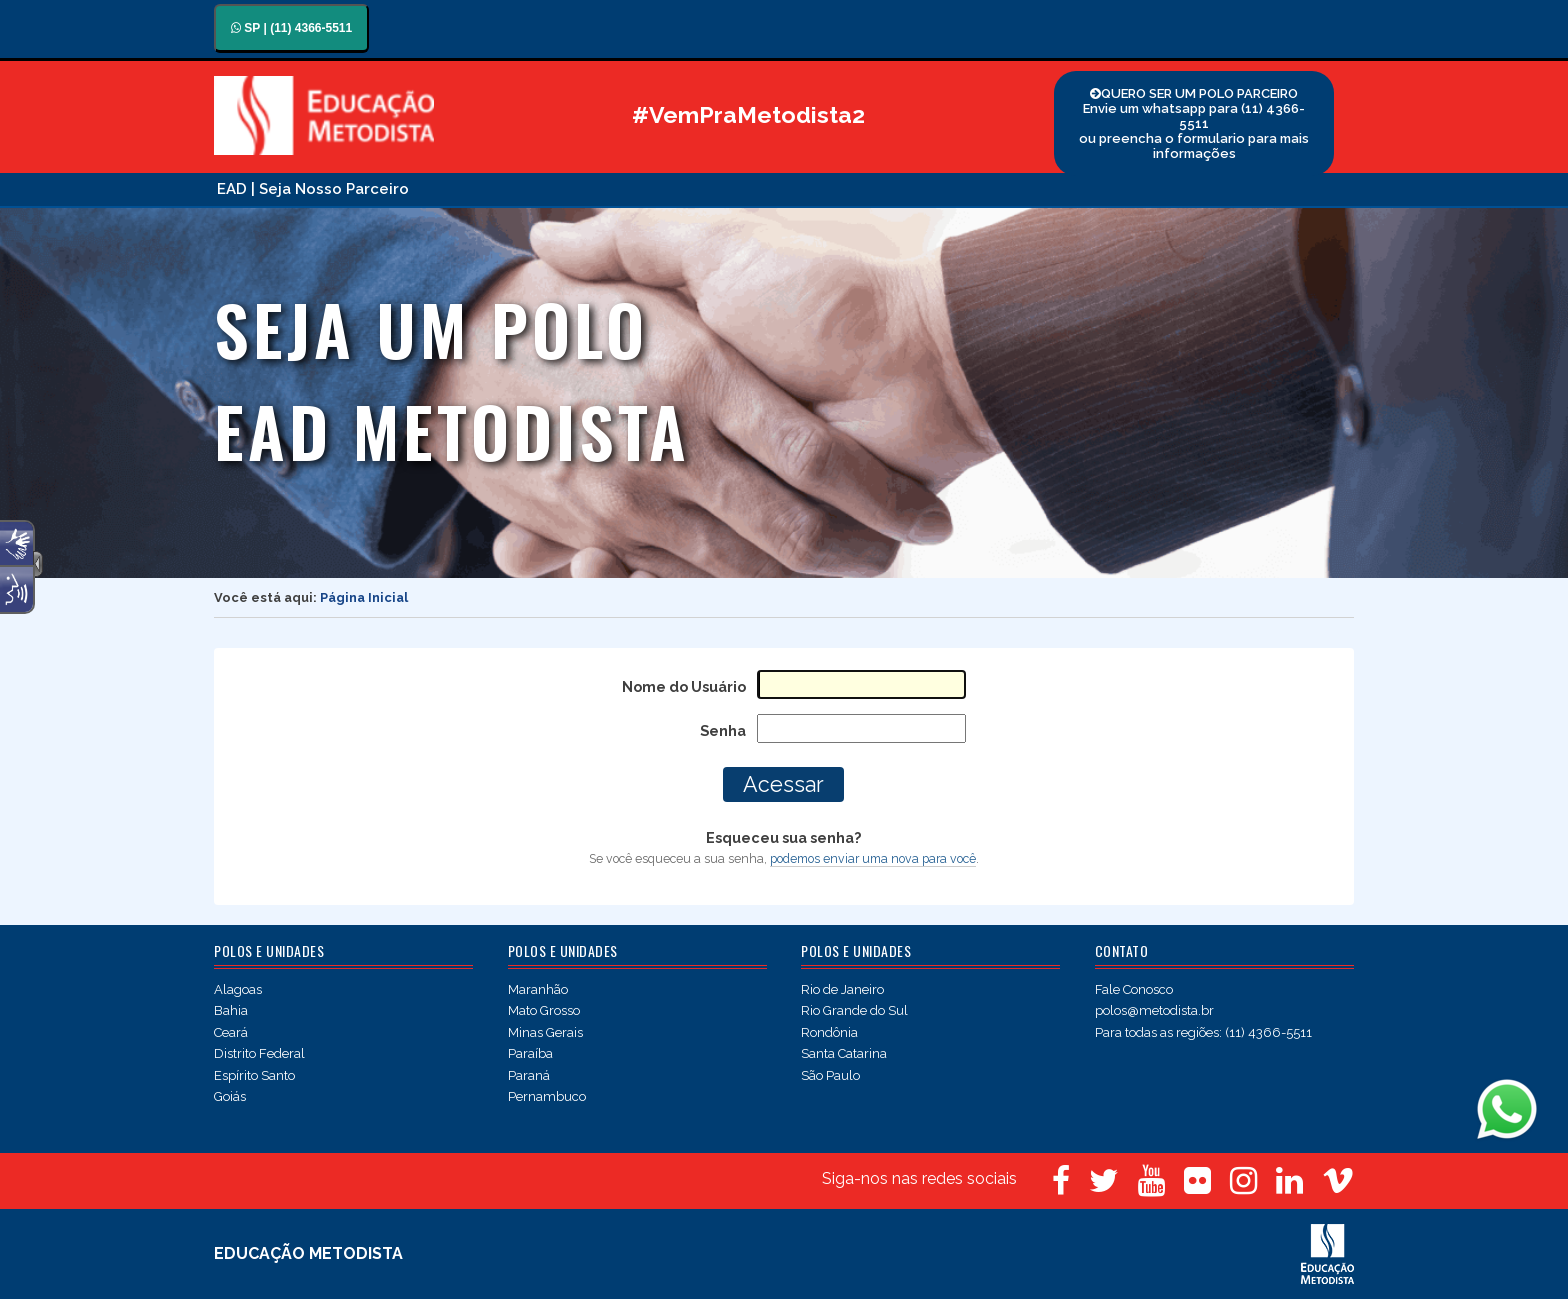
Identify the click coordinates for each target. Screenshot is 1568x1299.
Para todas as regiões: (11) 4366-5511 (1203, 1032)
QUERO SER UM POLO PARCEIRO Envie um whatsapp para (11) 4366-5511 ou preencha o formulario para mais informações (1194, 123)
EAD (232, 189)
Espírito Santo (254, 1075)
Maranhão (538, 989)
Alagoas (238, 989)
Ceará (231, 1032)
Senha (723, 730)
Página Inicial (364, 597)
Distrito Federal (259, 1053)
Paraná (529, 1075)
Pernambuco (547, 1096)
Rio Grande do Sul (854, 1010)
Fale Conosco (1134, 989)
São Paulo (830, 1075)
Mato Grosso (544, 1010)
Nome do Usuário (684, 686)
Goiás (230, 1096)
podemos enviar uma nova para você (873, 858)
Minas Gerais (545, 1032)
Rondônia (829, 1032)
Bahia (231, 1010)
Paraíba (530, 1053)
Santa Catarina (844, 1053)
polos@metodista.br (1154, 1010)
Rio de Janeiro (842, 989)
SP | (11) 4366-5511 (291, 28)
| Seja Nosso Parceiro (330, 189)
